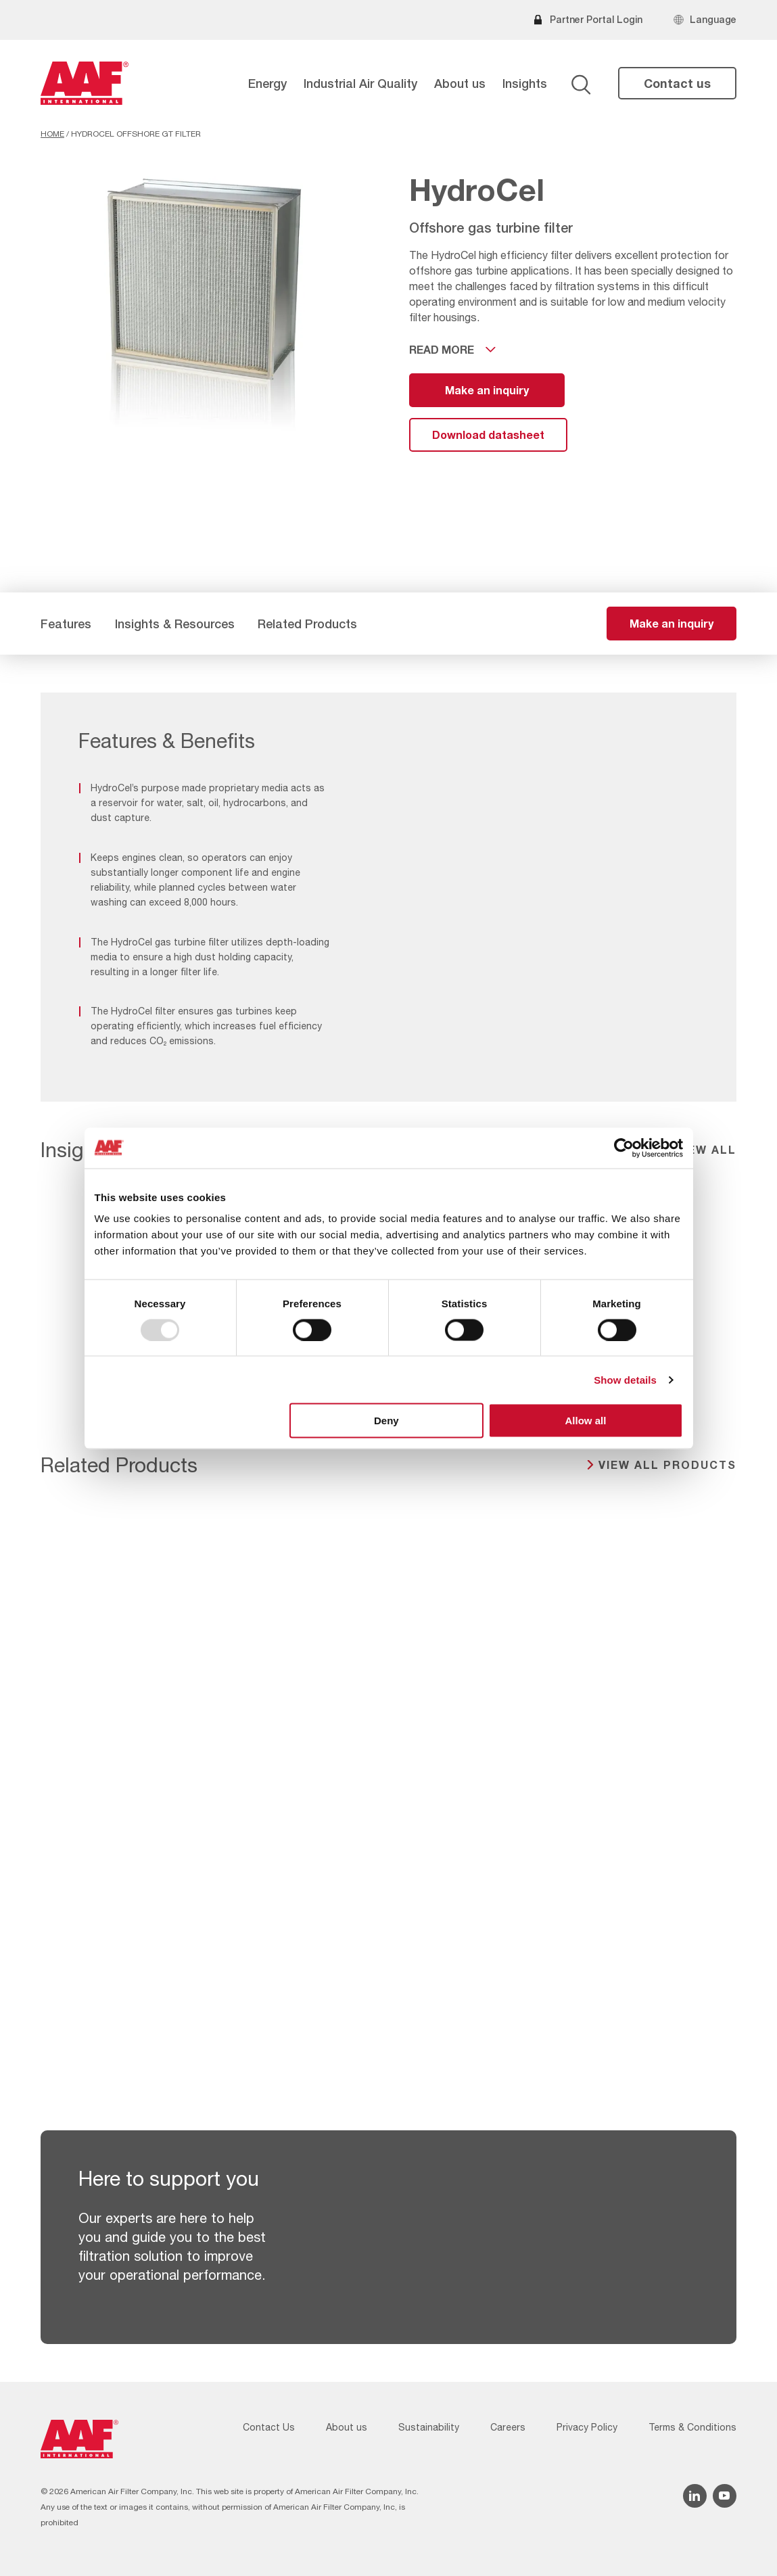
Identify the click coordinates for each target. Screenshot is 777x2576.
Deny (386, 1420)
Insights (524, 83)
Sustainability (428, 2427)
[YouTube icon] (724, 2496)
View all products (667, 1464)
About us (460, 83)
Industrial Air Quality (360, 83)
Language (713, 19)
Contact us (677, 83)
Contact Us (269, 2427)
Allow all (586, 1420)
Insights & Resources (175, 623)
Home (52, 134)
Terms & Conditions (692, 2427)
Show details (625, 1379)
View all (706, 1149)
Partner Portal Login (596, 19)
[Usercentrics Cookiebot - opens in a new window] (624, 1148)
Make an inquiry (487, 389)
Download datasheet (488, 434)
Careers (507, 2427)
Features (66, 623)
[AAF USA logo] (84, 83)
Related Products (307, 623)
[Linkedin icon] (695, 2496)
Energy (267, 83)
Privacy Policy (587, 2427)
